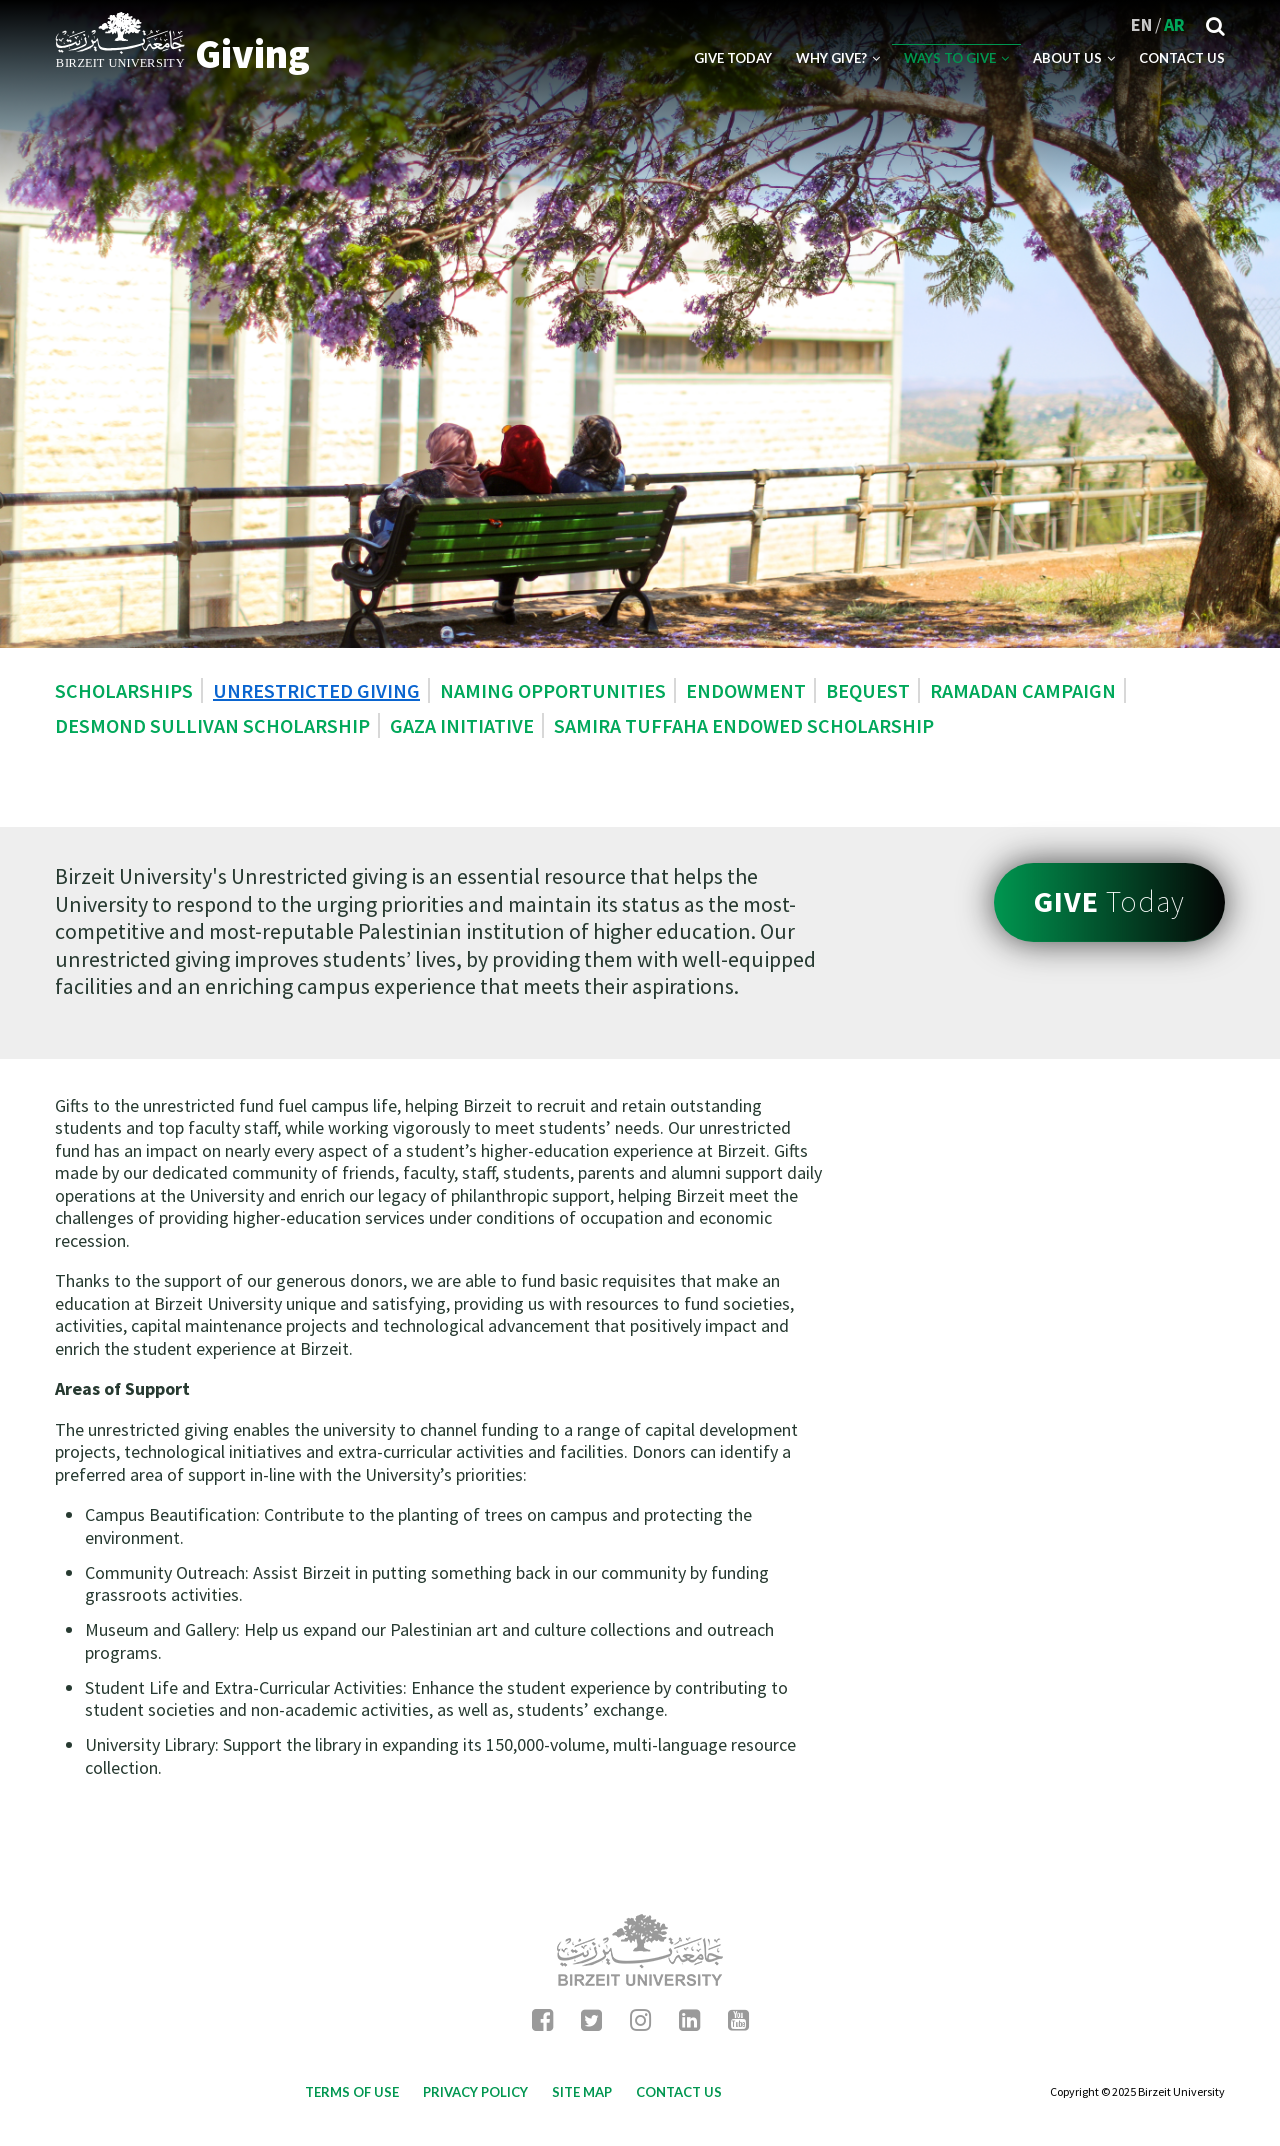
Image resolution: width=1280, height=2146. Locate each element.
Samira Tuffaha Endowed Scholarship (744, 725)
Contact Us (679, 2092)
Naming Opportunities (553, 690)
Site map (582, 2092)
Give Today (733, 58)
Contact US (1182, 58)
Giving (252, 54)
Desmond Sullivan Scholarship (212, 725)
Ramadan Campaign (1023, 690)
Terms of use (352, 2092)
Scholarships (124, 690)
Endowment (746, 690)
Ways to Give (956, 58)
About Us (1074, 58)
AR (1174, 24)
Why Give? (838, 58)
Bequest (868, 690)
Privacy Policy (475, 2092)
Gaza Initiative (462, 725)
